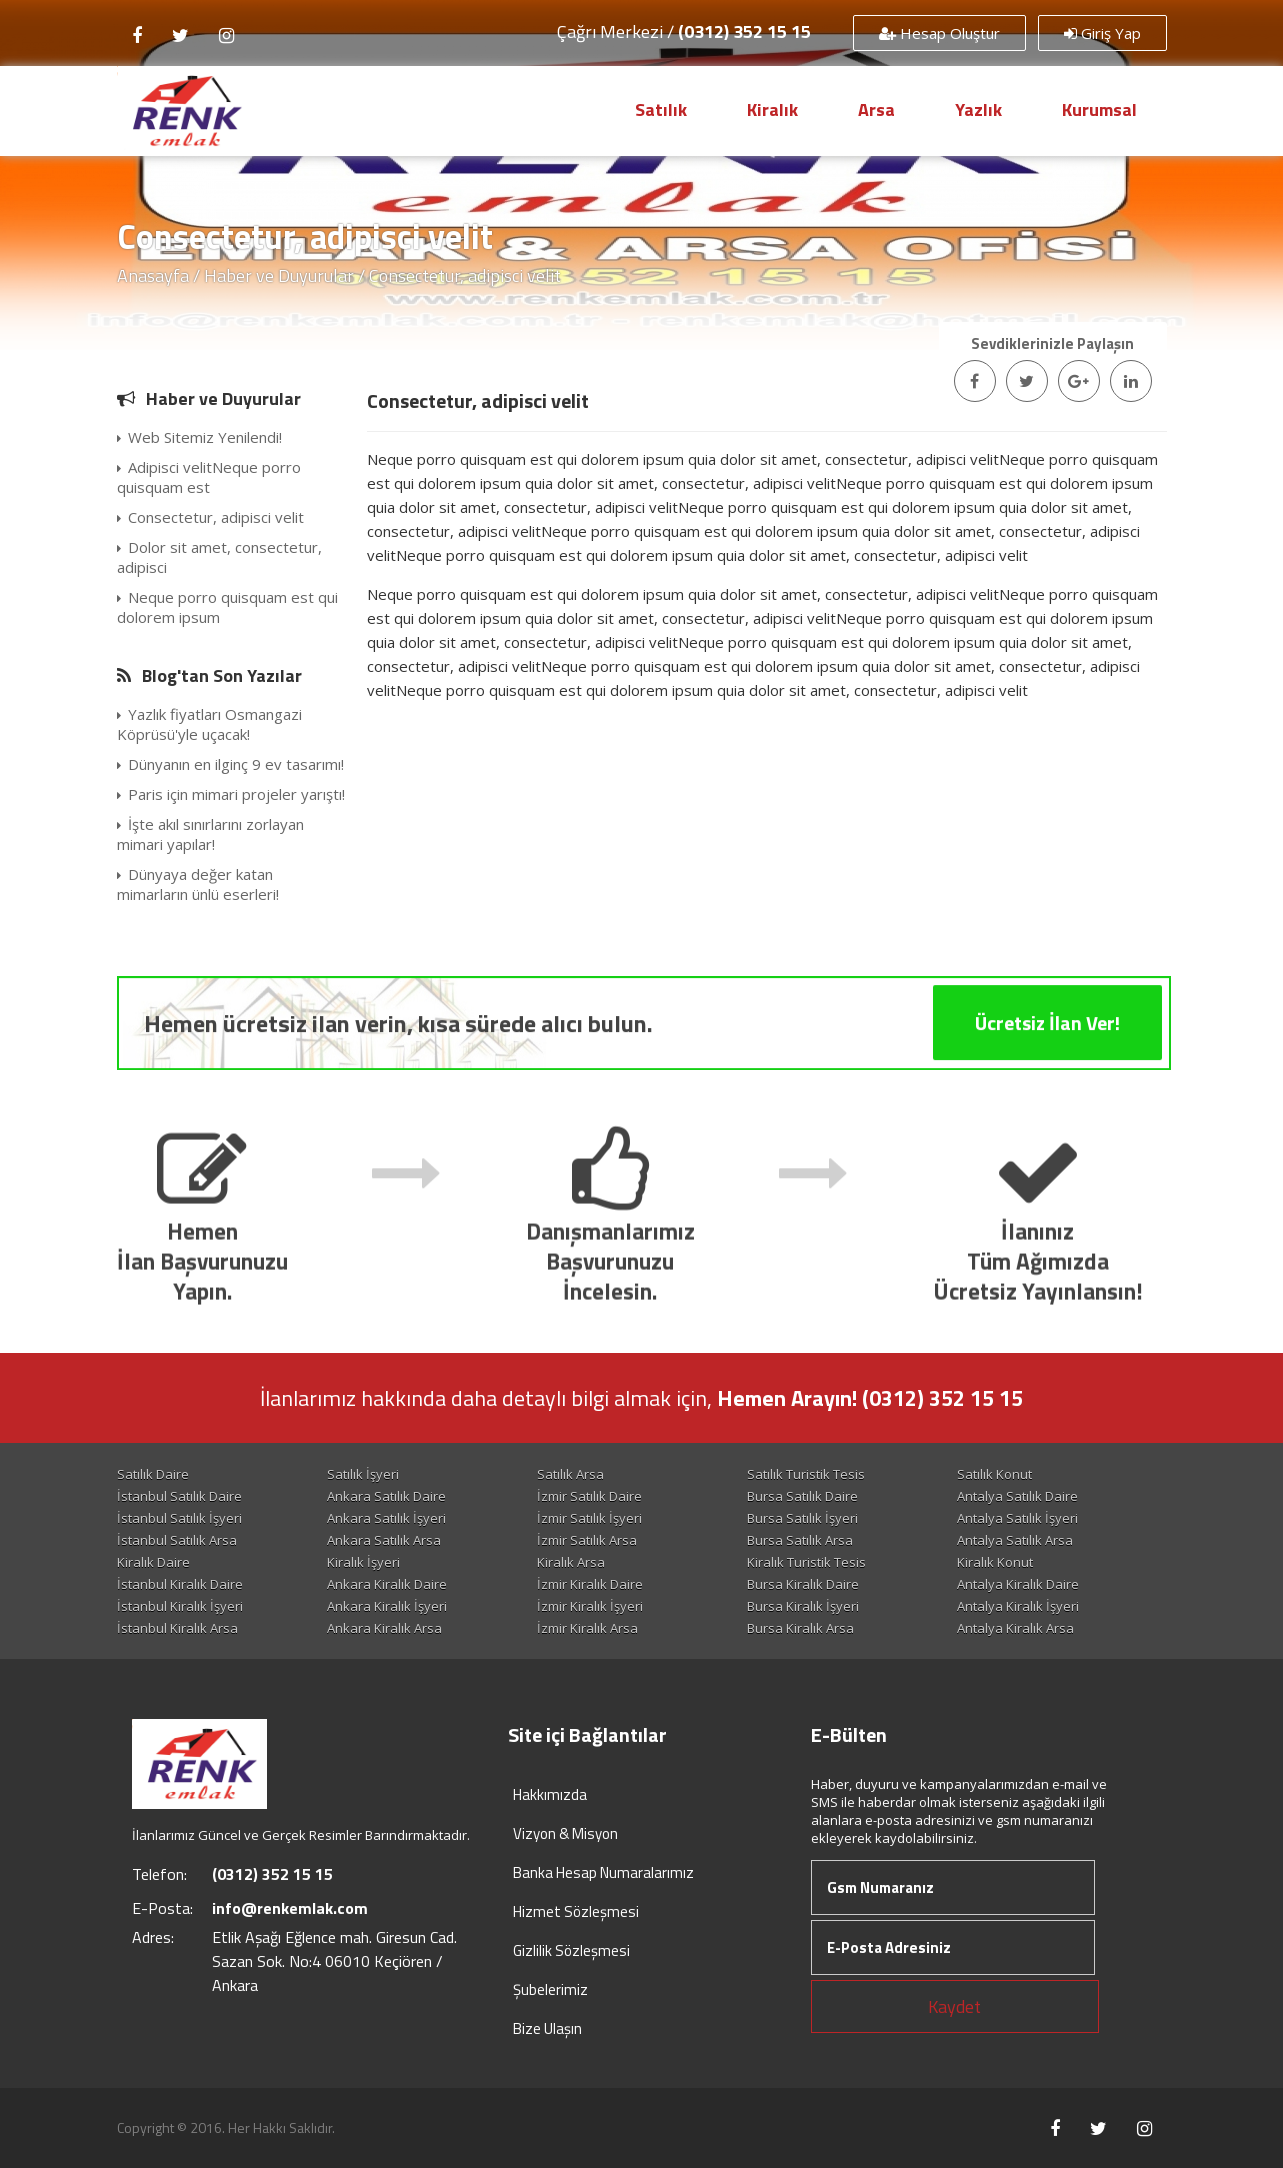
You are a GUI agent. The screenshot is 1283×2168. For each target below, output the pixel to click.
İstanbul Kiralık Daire (180, 1584)
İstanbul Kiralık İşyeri (180, 1606)
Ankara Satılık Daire (386, 1496)
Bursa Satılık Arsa (800, 1540)
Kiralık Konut (995, 1562)
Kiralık (772, 109)
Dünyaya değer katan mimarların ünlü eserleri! (198, 884)
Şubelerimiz (550, 1989)
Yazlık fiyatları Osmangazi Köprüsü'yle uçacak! (209, 724)
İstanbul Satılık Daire (179, 1496)
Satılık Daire (153, 1474)
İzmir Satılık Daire (589, 1496)
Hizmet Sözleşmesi (576, 1911)
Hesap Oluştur (939, 33)
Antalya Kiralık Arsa (1015, 1628)
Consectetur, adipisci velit (210, 517)
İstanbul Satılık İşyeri (179, 1518)
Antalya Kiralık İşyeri (1018, 1606)
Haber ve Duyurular (279, 275)
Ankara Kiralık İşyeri (387, 1606)
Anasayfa (153, 275)
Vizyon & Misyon (565, 1833)
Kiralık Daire (153, 1562)
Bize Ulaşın (547, 2028)
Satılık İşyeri (363, 1474)
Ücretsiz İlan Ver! (1047, 1088)
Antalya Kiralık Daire (1018, 1584)
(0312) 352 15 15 (744, 31)
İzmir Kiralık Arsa (587, 1628)
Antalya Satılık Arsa (1015, 1540)
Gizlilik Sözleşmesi (571, 1950)
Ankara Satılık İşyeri (386, 1518)
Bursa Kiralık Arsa (800, 1628)
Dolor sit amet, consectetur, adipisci (219, 557)
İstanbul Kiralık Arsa (177, 1628)
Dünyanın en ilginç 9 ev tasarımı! (230, 764)
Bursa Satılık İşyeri (802, 1518)
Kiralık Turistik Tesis (806, 1562)
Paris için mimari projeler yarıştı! (231, 794)
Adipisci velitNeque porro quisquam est (209, 477)
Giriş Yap (1102, 33)
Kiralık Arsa (571, 1562)
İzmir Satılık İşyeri (589, 1518)
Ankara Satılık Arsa (384, 1540)
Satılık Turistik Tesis (806, 1474)
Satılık (661, 109)
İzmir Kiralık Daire (590, 1584)
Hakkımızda (550, 1794)
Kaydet (954, 2006)
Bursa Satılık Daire (802, 1496)
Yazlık (978, 109)
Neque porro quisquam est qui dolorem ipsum (227, 607)
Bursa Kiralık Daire (803, 1584)
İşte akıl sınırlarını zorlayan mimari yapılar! (210, 834)
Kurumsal (1099, 109)
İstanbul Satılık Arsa (177, 1540)
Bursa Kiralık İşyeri (803, 1606)
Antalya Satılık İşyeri (1017, 1518)
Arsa (876, 109)
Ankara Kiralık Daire (387, 1584)
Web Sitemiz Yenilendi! (199, 437)
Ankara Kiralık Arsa (384, 1628)
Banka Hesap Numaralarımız (603, 1872)
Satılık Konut (994, 1474)
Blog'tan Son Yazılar (222, 675)
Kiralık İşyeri (363, 1562)
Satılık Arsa (570, 1474)
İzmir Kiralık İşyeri (590, 1606)
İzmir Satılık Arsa (587, 1540)
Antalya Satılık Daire (1017, 1496)
